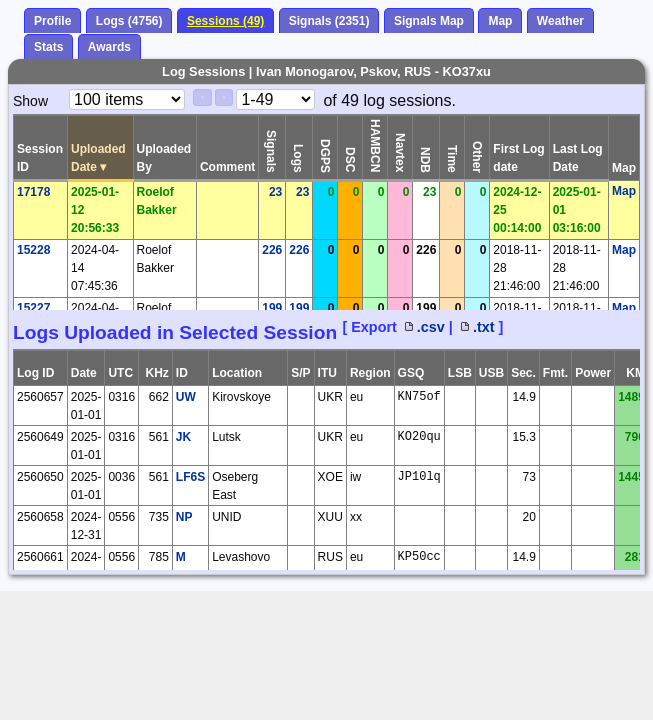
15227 (33, 308)
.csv (425, 327)
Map (500, 21)
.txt (478, 327)
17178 (33, 192)
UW (186, 397)
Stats (48, 47)
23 (275, 192)
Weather (560, 21)
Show (30, 101)
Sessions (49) (225, 21)
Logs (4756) (129, 21)
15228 (33, 250)
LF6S (190, 477)
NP (184, 517)
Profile (52, 21)
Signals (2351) (329, 21)
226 (272, 250)
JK (183, 437)
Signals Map (429, 21)
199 (272, 308)
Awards (109, 47)
